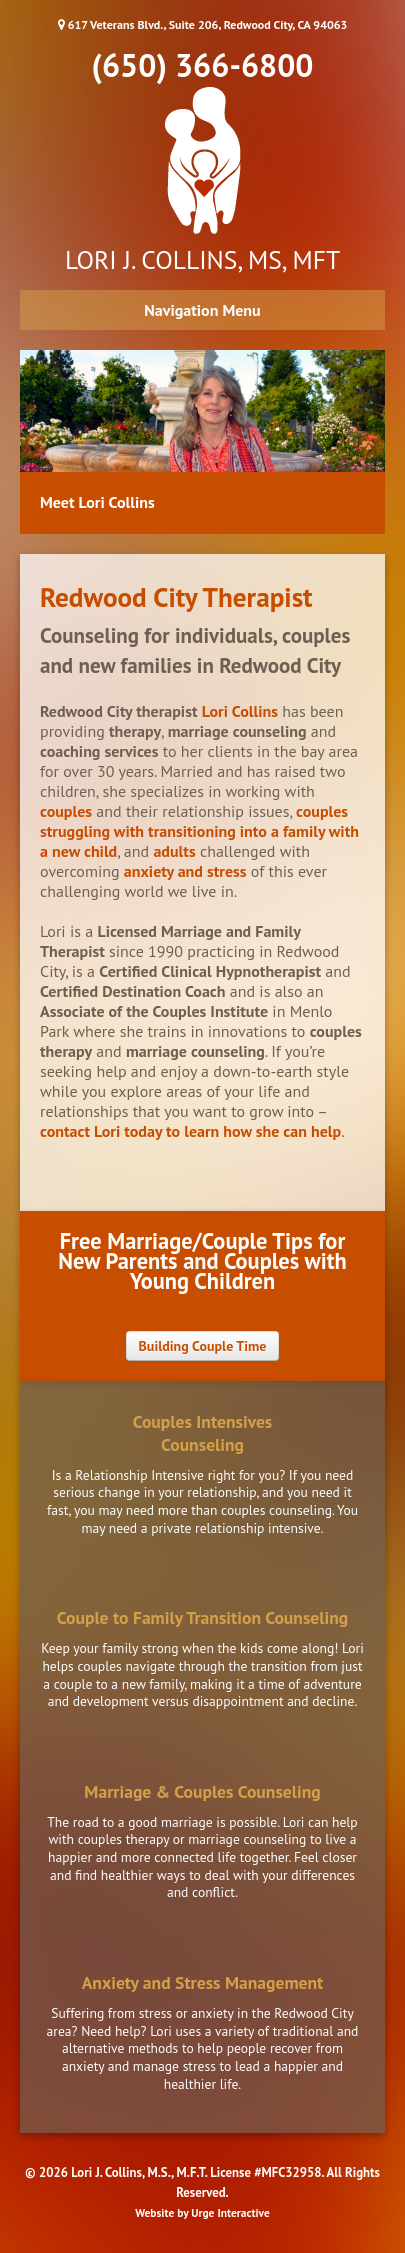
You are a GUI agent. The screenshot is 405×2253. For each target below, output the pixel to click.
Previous (35, 447)
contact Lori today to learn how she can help (190, 1131)
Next (370, 447)
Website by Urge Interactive (202, 2212)
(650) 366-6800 (203, 65)
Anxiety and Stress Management (203, 1982)
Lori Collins (240, 711)
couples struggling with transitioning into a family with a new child (199, 831)
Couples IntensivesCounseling (203, 1433)
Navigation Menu (202, 310)
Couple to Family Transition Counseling (202, 1617)
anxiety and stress (185, 871)
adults (174, 851)
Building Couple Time (203, 1346)
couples (66, 811)
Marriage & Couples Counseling (202, 1791)
